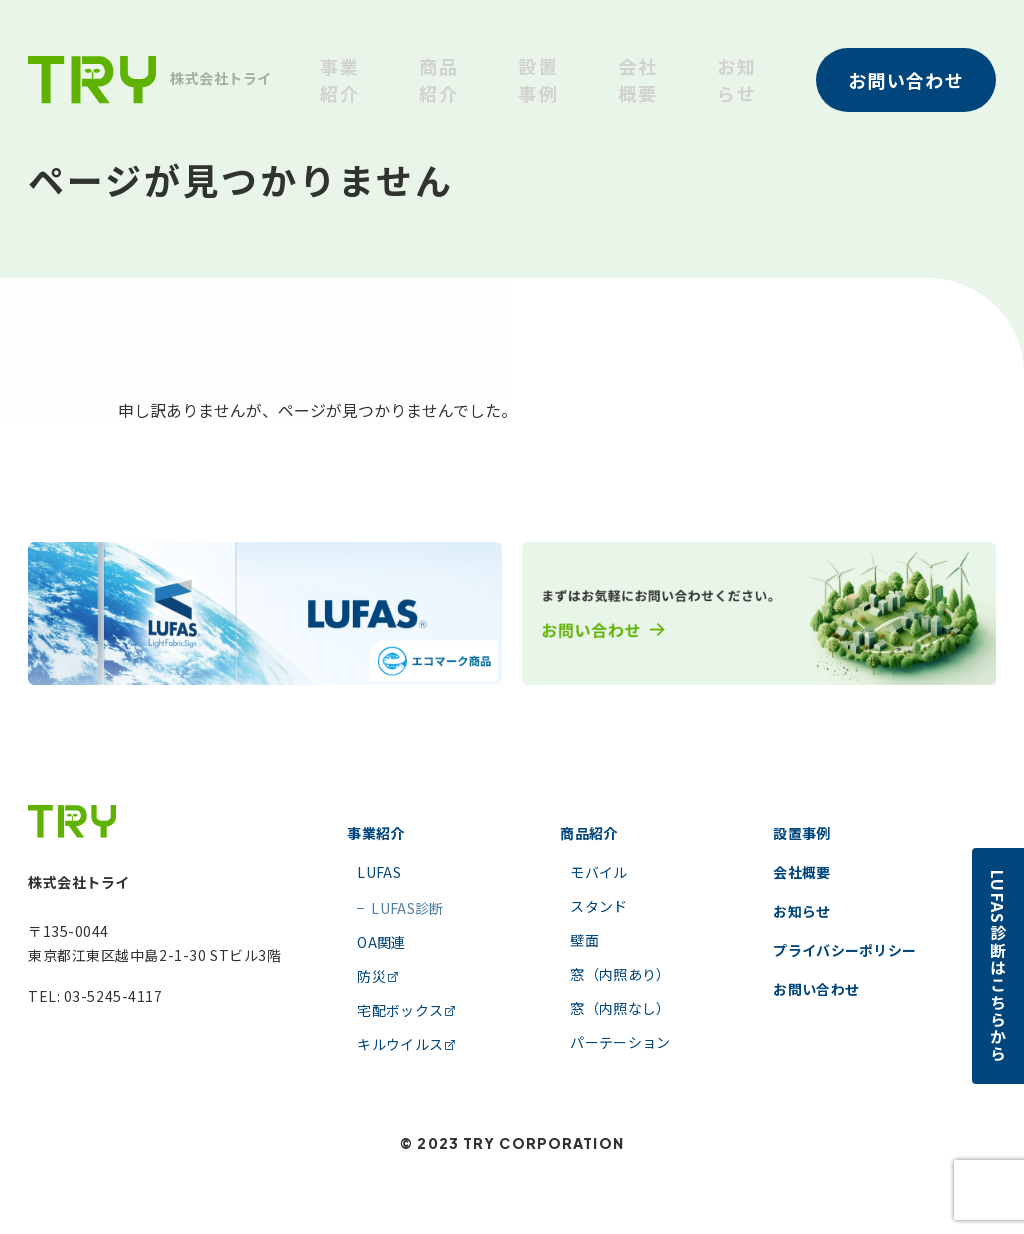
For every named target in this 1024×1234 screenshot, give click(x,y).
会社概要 (638, 79)
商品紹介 (439, 79)
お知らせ (737, 79)
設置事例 (538, 79)
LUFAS (379, 872)
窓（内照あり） (620, 974)
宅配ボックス (407, 1010)
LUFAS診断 (400, 908)
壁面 (584, 940)
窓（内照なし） (620, 1008)
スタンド (598, 906)
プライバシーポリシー (844, 950)
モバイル (598, 872)
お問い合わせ (816, 989)
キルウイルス (407, 1044)
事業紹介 (340, 79)
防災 (378, 976)
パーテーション (620, 1042)
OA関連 (381, 942)
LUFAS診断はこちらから (998, 966)
